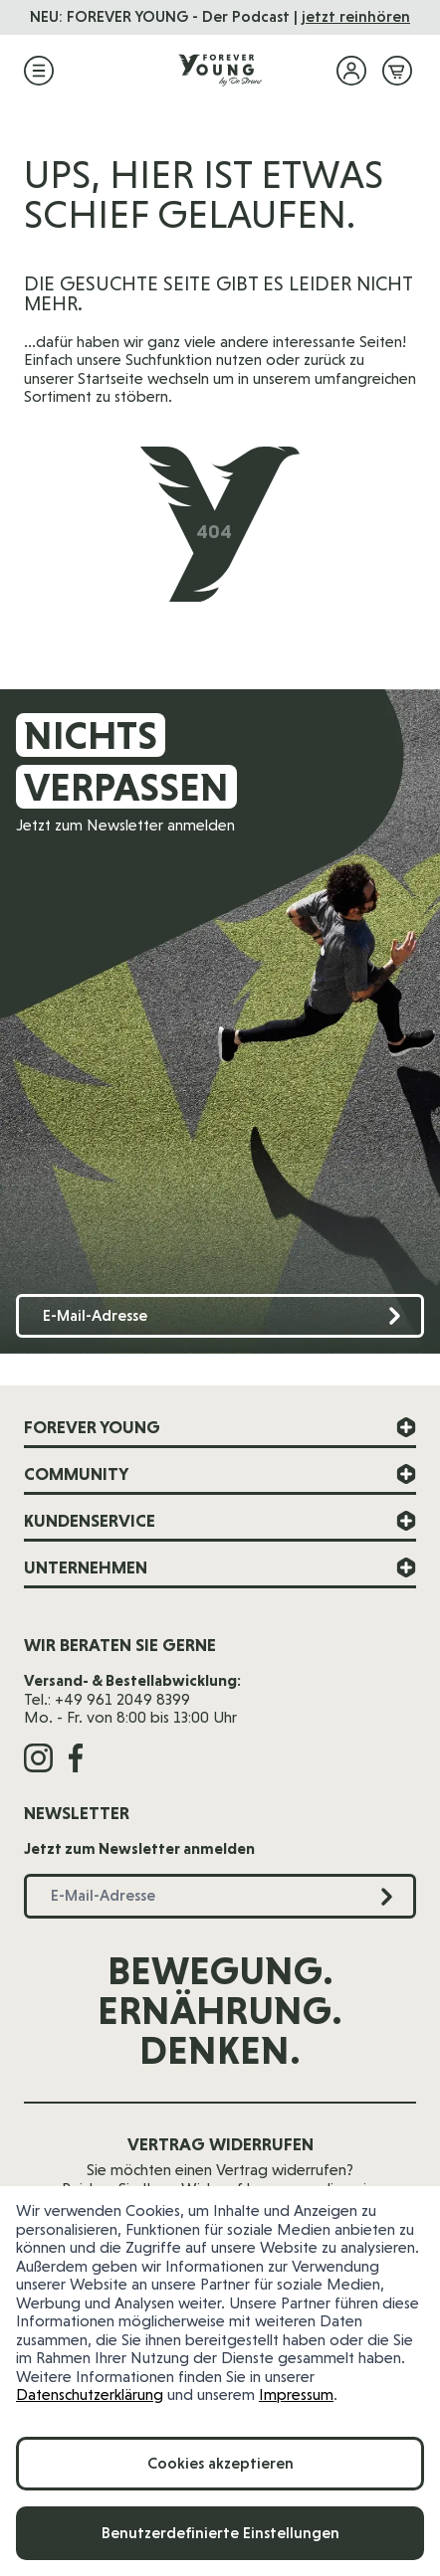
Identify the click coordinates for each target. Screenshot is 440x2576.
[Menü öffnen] (39, 70)
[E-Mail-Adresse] (220, 1316)
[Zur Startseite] (220, 70)
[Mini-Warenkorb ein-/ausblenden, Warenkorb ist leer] (397, 71)
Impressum (296, 2394)
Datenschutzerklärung (89, 2394)
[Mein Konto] (351, 71)
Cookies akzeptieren (220, 2463)
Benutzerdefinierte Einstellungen (220, 2532)
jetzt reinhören (356, 16)
